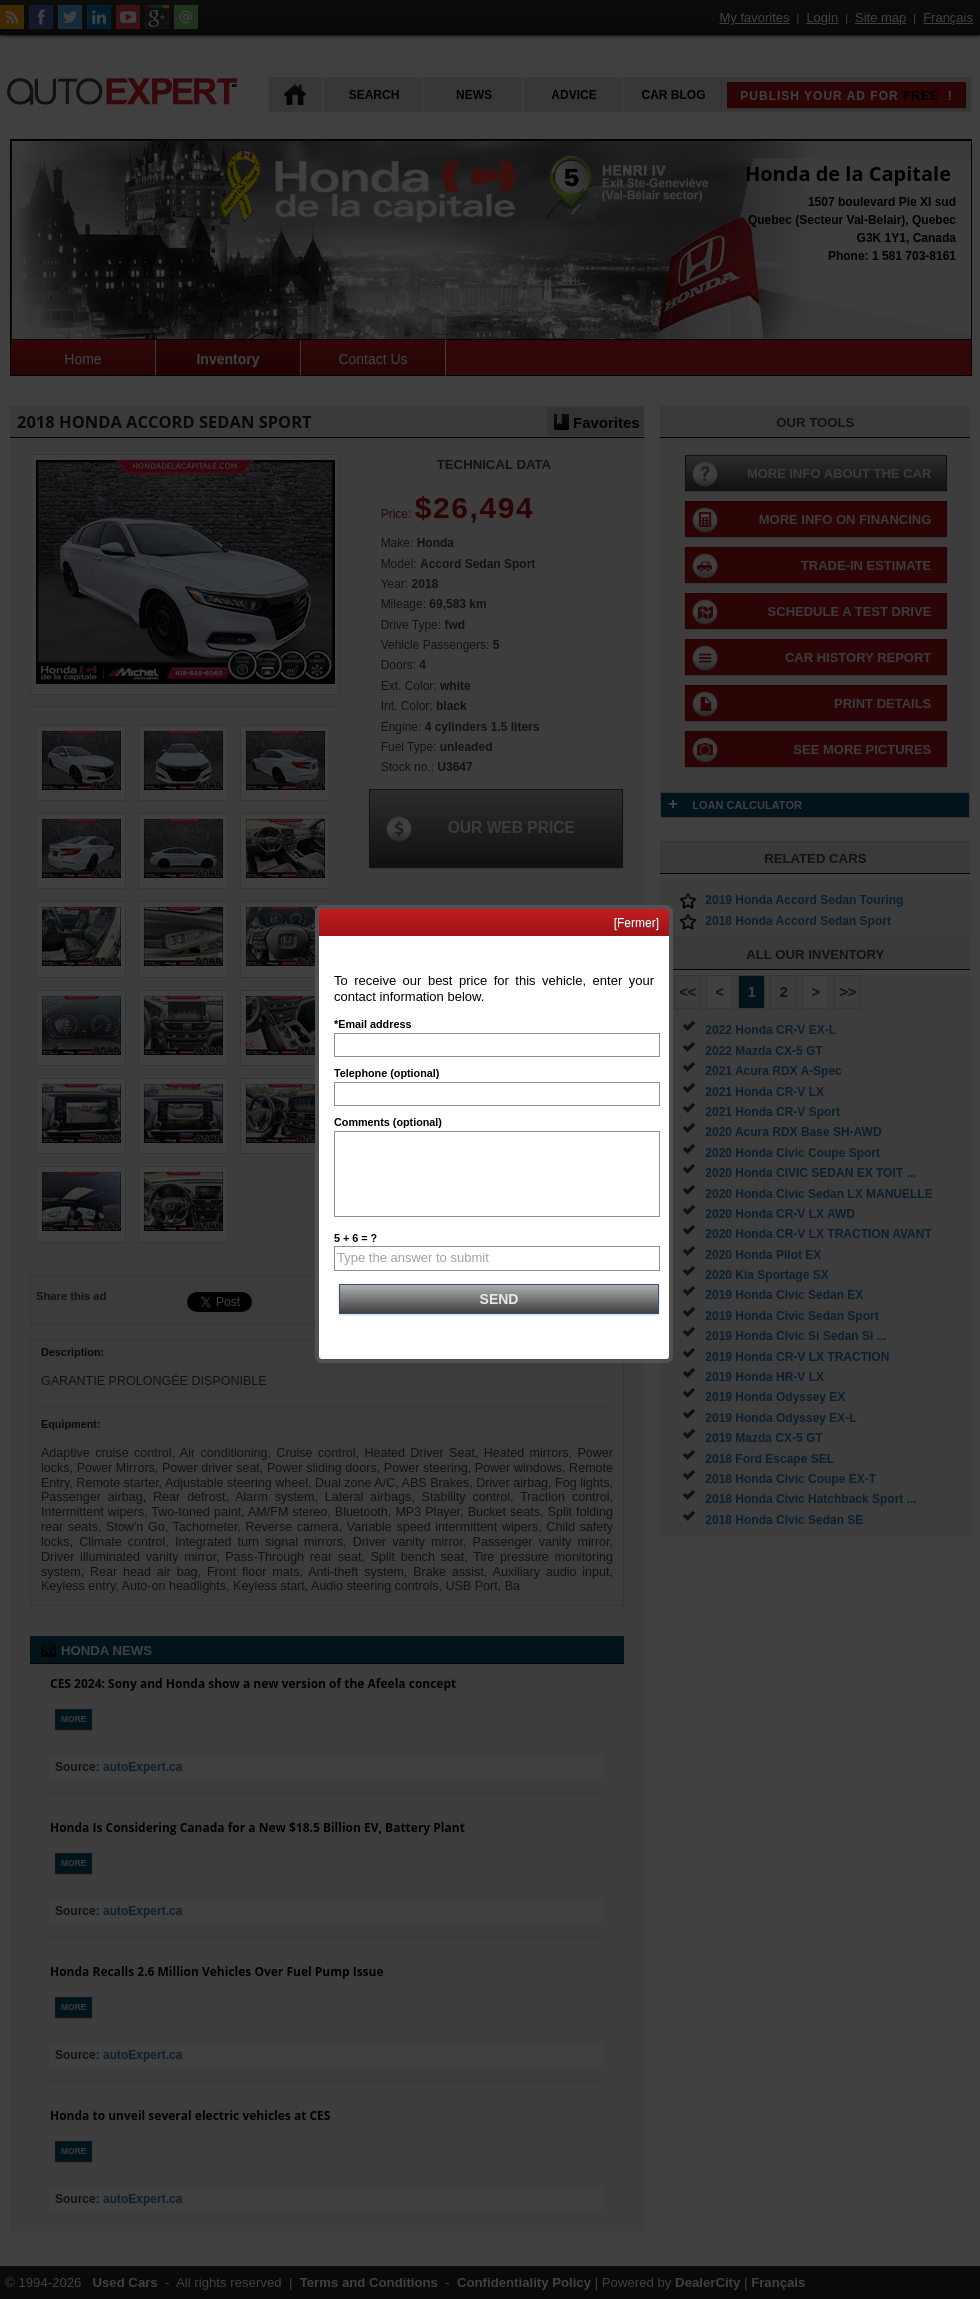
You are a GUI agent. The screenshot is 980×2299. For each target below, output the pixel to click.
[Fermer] (636, 923)
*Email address (372, 1024)
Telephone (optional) (386, 1073)
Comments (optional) (388, 1122)
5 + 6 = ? (355, 1238)
